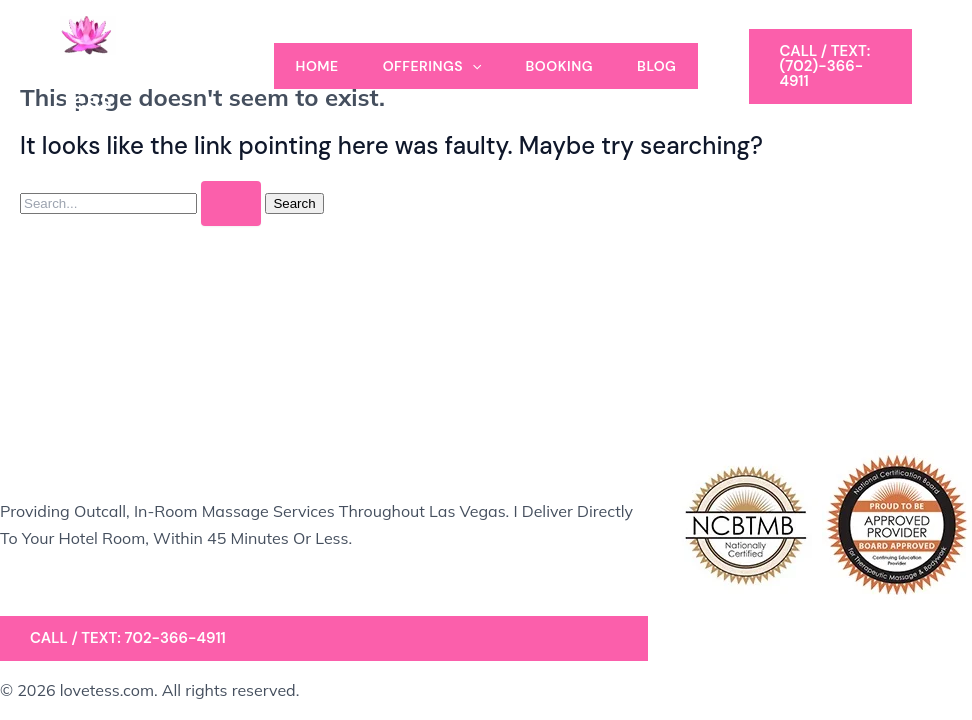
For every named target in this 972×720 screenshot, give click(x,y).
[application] (472, 66)
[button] (830, 66)
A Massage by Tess (141, 85)
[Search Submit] (231, 203)
